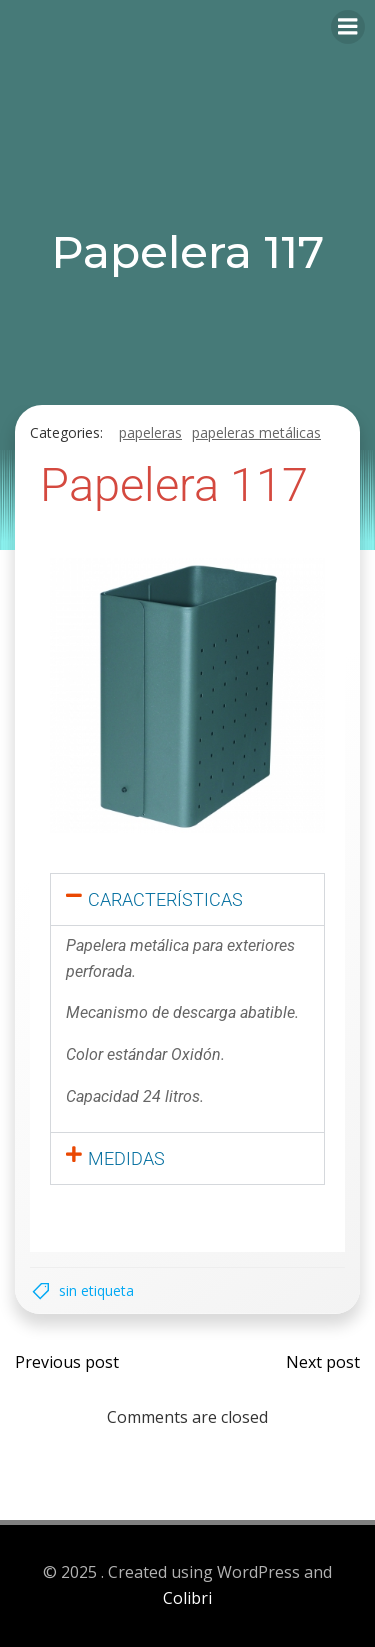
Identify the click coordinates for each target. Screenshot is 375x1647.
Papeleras (150, 432)
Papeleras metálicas (256, 432)
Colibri (187, 1598)
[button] (187, 899)
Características (165, 899)
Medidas (126, 1158)
